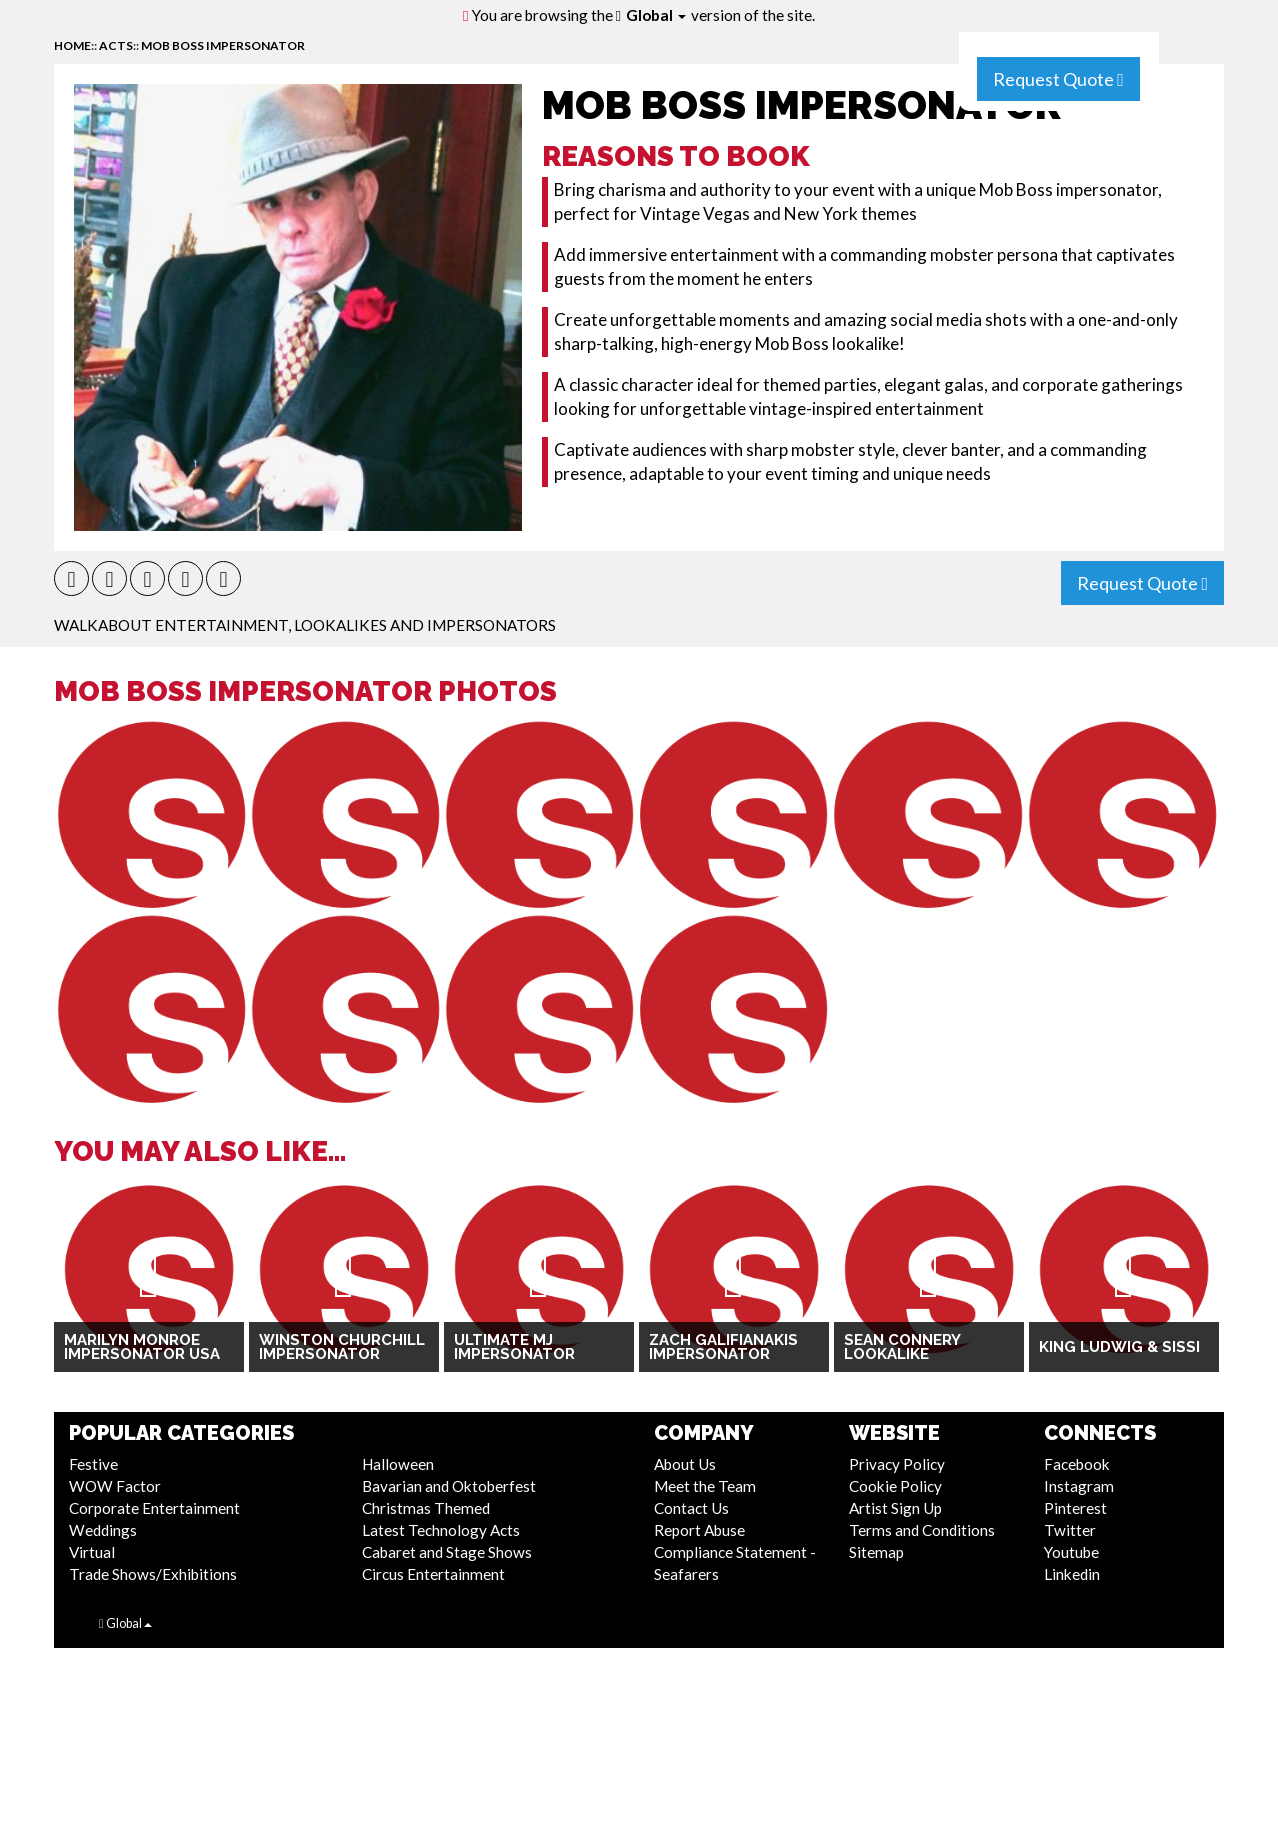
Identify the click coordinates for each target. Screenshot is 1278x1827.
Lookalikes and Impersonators (425, 625)
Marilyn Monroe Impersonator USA (142, 1347)
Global (656, 15)
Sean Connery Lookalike (902, 1347)
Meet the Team (705, 1486)
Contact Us (691, 1508)
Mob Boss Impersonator (223, 45)
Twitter (1070, 1530)
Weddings (103, 1530)
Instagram (1079, 1486)
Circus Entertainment (433, 1574)
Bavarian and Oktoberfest (449, 1486)
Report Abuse (699, 1530)
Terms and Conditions (922, 1530)
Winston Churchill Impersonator (342, 1347)
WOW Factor (115, 1486)
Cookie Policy (895, 1486)
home (72, 45)
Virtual (92, 1552)
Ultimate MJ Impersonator (514, 1347)
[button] (71, 578)
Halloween (398, 1464)
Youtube (1071, 1552)
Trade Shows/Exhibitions (153, 1574)
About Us (685, 1464)
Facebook (1077, 1464)
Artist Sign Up (895, 1508)
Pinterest (1075, 1508)
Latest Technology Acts (441, 1530)
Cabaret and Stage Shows (447, 1552)
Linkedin (1072, 1574)
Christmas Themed (426, 1508)
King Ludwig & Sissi (1119, 1347)
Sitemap (876, 1552)
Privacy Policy (897, 1464)
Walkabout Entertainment (171, 625)
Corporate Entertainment (154, 1508)
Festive (93, 1464)
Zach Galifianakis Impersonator (723, 1347)
